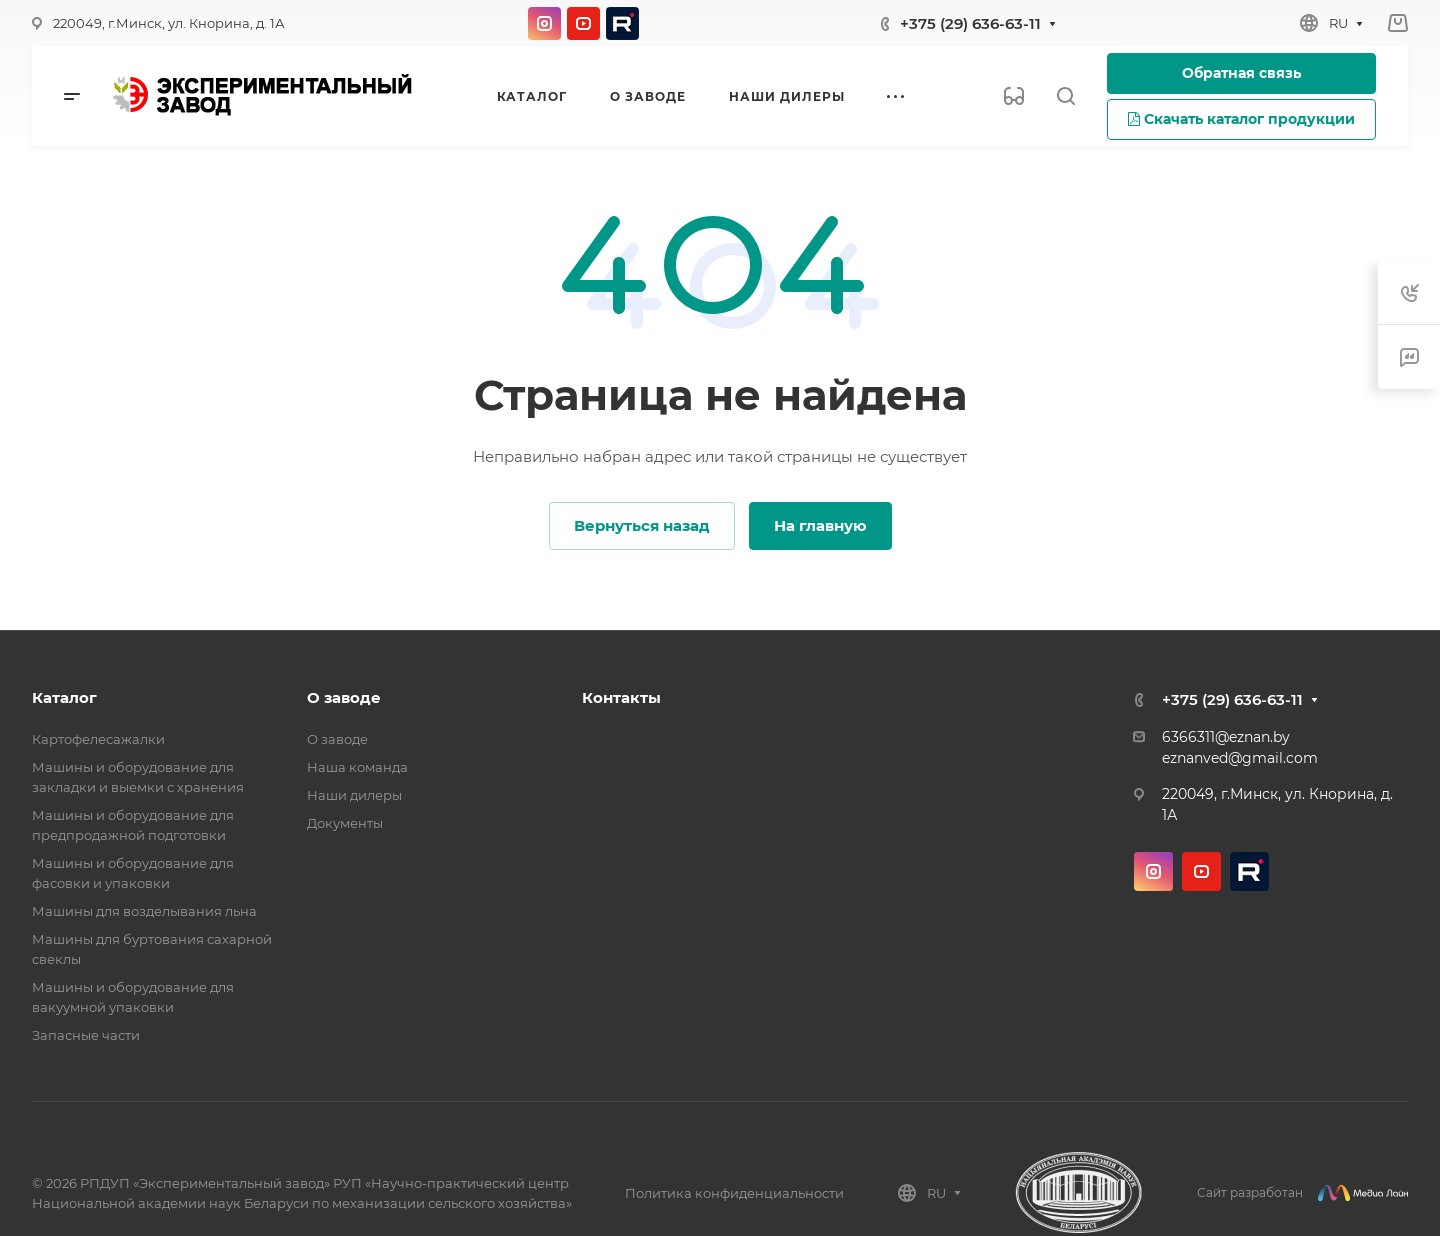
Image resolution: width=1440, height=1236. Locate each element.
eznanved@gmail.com (1240, 758)
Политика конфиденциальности (734, 1193)
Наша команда (357, 767)
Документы (345, 823)
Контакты (621, 697)
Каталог (64, 697)
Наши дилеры (354, 795)
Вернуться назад (642, 525)
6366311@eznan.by (1226, 737)
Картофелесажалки (98, 739)
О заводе (344, 697)
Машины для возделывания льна (144, 911)
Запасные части (86, 1035)
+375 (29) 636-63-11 (970, 23)
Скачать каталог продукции (1241, 119)
